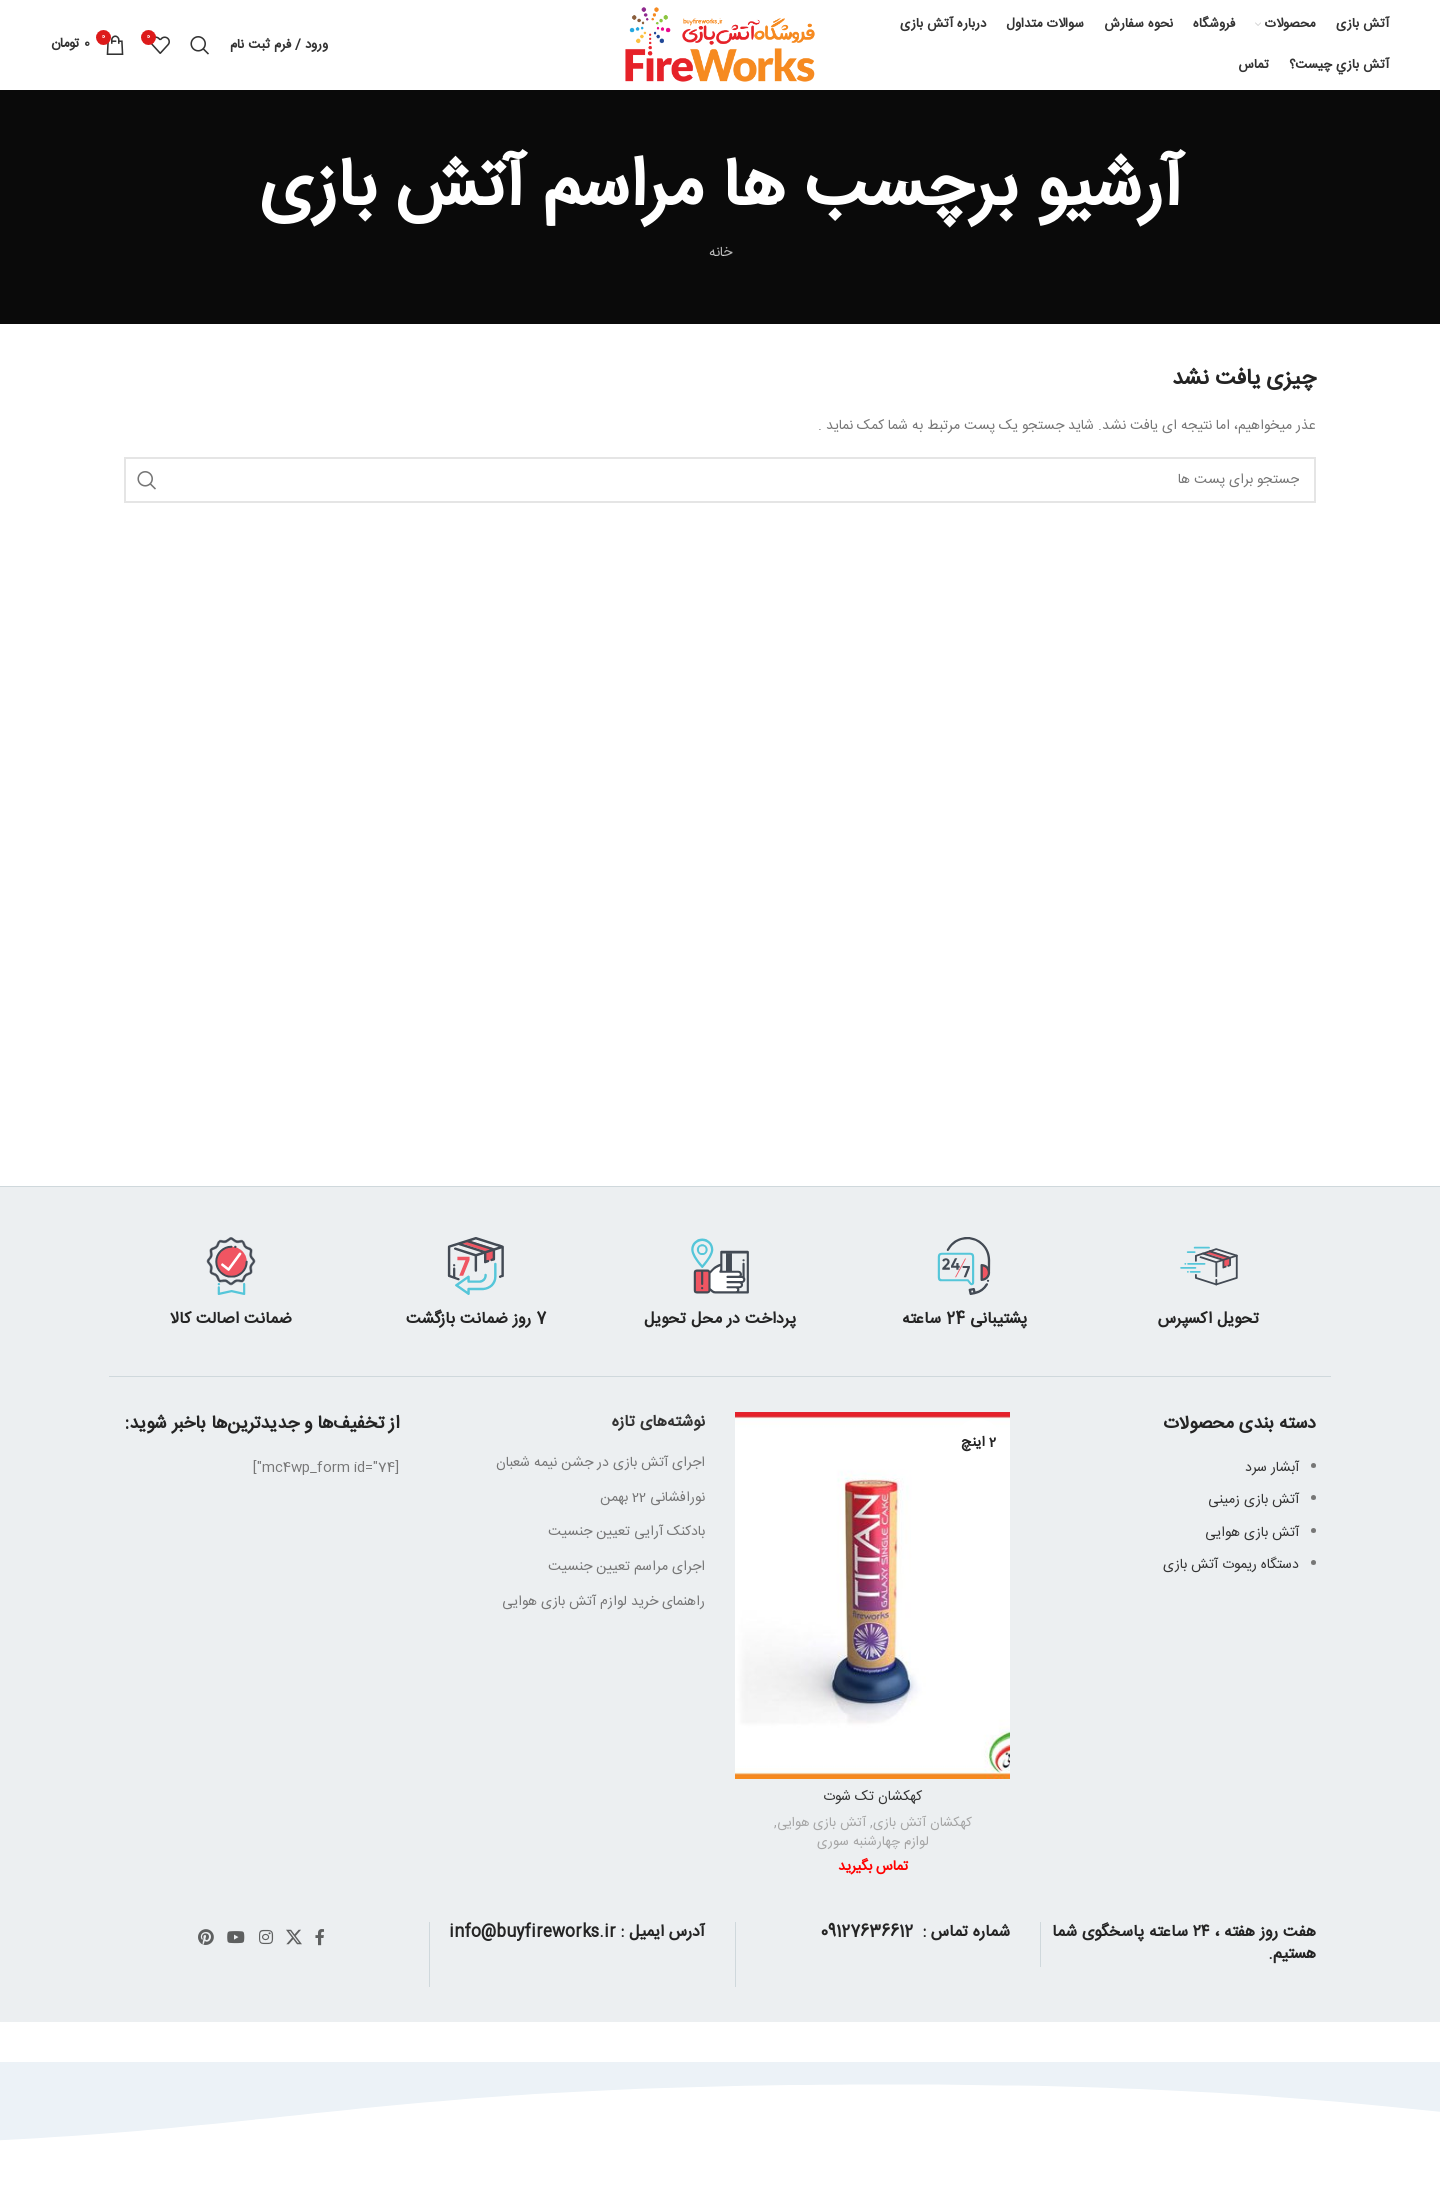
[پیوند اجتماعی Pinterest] (205, 1938)
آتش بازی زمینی (1253, 1500)
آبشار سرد (1272, 1468)
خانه (720, 253)
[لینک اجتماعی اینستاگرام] (265, 1938)
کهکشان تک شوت (872, 1797)
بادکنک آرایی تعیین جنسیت (626, 1532)
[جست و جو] (200, 45)
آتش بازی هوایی (821, 1823)
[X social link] (293, 1938)
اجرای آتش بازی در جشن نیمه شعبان (600, 1463)
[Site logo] (720, 46)
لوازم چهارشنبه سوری (873, 1842)
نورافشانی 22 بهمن (652, 1498)
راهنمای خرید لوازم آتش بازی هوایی (603, 1602)
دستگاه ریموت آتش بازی (1231, 1565)
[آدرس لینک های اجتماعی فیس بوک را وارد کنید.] (320, 1938)
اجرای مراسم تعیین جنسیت (626, 1567)
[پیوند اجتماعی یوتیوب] (236, 1938)
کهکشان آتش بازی (922, 1823)
